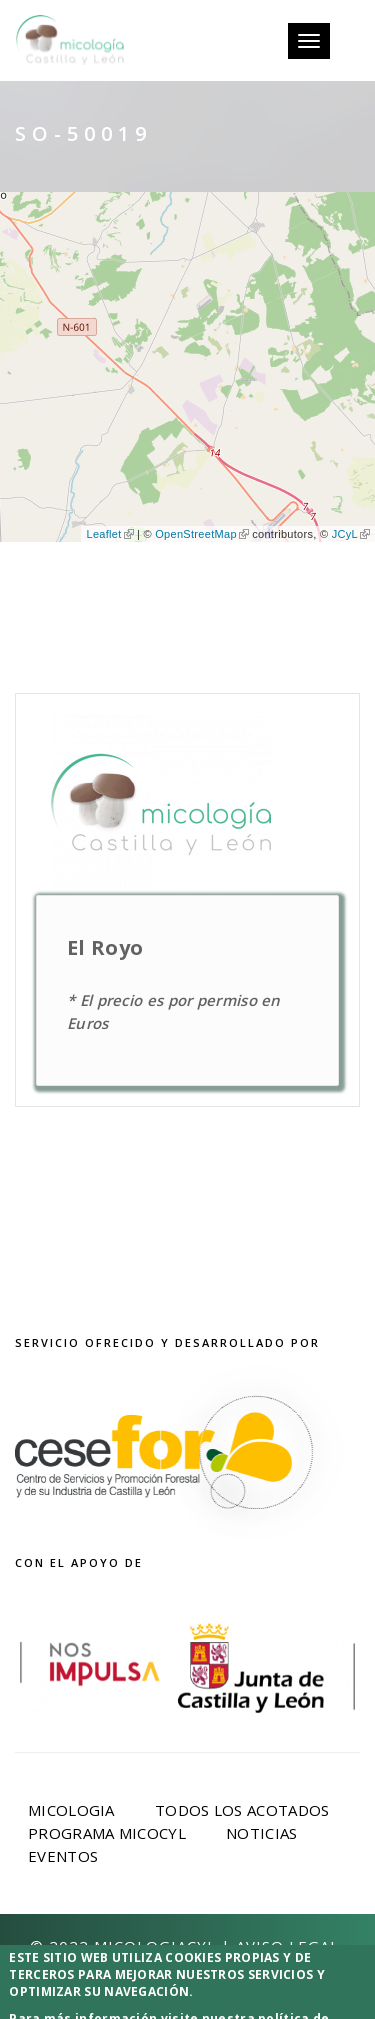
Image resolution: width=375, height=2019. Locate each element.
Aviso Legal (287, 1946)
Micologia (71, 1810)
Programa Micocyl (107, 1833)
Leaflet (109, 534)
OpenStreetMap (202, 534)
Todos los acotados (242, 1810)
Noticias (261, 1833)
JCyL (351, 534)
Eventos (63, 1856)
